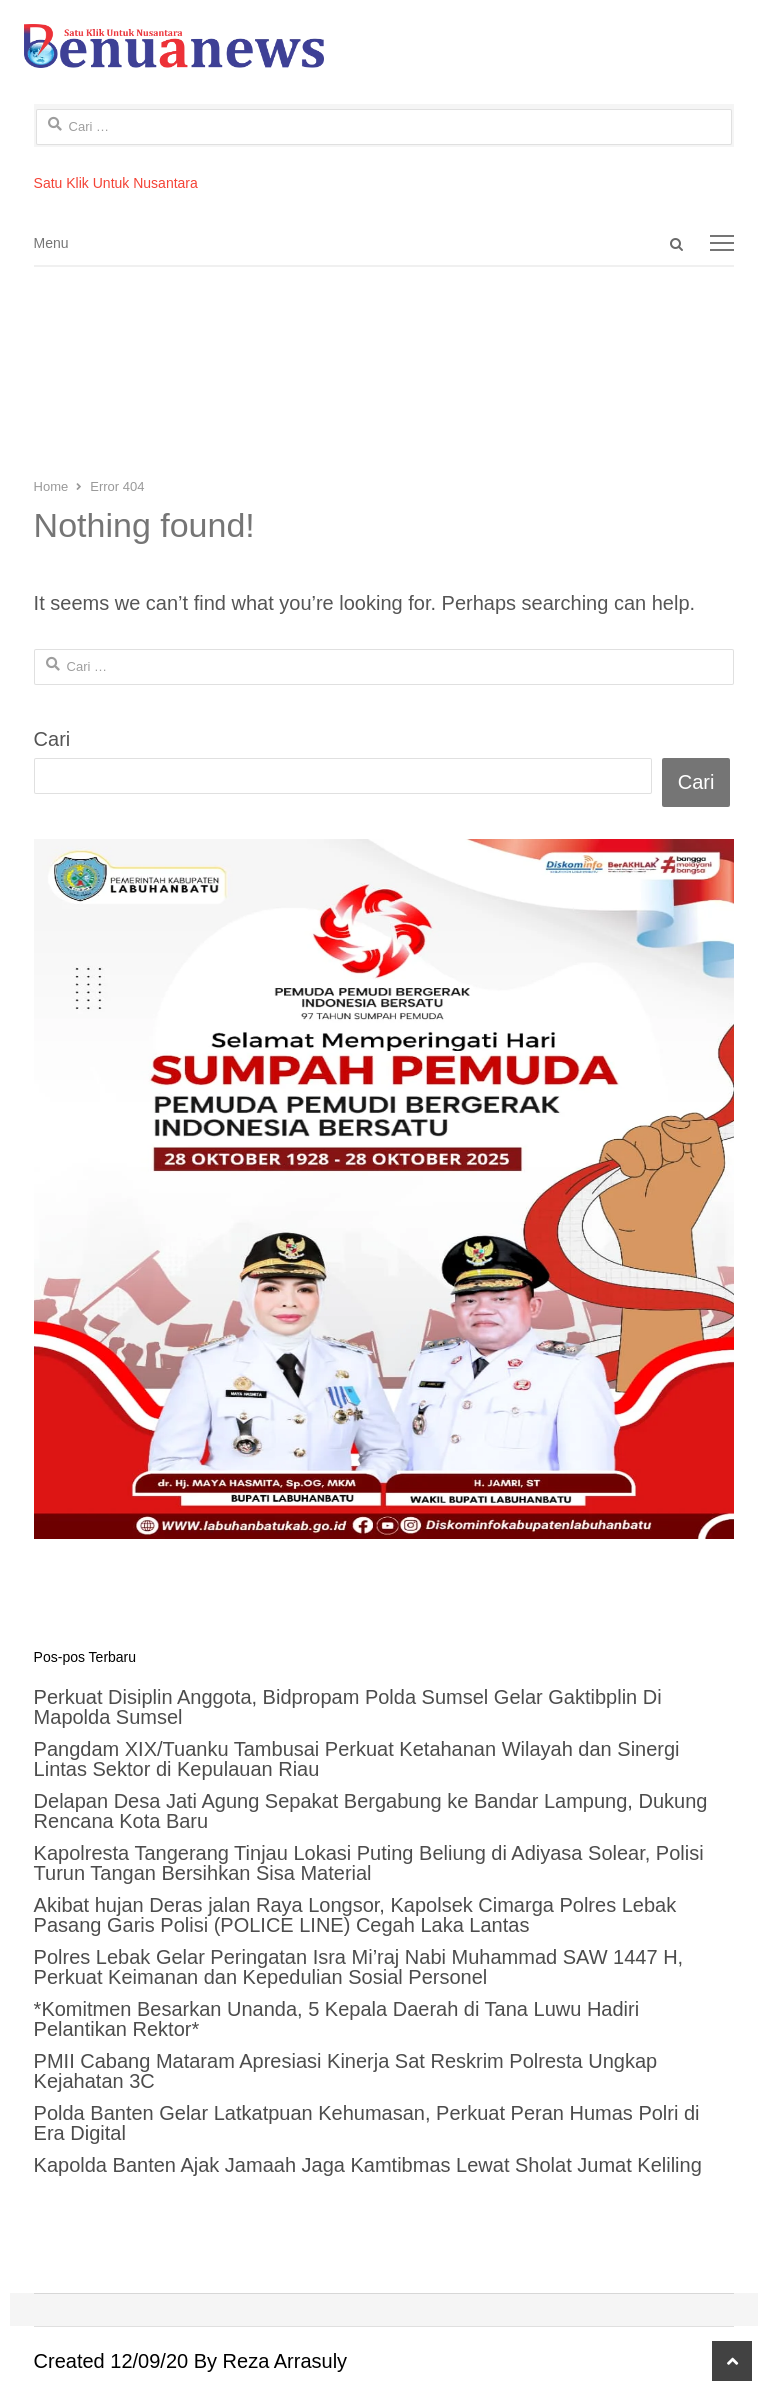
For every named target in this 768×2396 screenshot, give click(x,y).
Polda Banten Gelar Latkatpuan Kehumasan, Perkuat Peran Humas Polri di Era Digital (367, 2123)
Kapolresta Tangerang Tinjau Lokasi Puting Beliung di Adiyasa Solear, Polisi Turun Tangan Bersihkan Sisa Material (369, 1863)
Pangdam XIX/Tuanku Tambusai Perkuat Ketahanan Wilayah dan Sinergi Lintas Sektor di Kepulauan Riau (357, 1759)
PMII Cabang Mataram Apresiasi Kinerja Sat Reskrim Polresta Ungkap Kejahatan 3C (346, 2071)
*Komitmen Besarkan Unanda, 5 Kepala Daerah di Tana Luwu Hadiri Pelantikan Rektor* (337, 2019)
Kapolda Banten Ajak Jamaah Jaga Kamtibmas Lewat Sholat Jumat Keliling (368, 2165)
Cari (52, 739)
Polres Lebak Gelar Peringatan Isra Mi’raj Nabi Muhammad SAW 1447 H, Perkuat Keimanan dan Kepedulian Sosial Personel (359, 1967)
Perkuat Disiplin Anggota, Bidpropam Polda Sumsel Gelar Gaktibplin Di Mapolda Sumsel (348, 1707)
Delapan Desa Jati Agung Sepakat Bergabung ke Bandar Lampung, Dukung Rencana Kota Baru (371, 1811)
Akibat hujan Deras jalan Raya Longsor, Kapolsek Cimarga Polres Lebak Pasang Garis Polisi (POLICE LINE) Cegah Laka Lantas (355, 1915)
